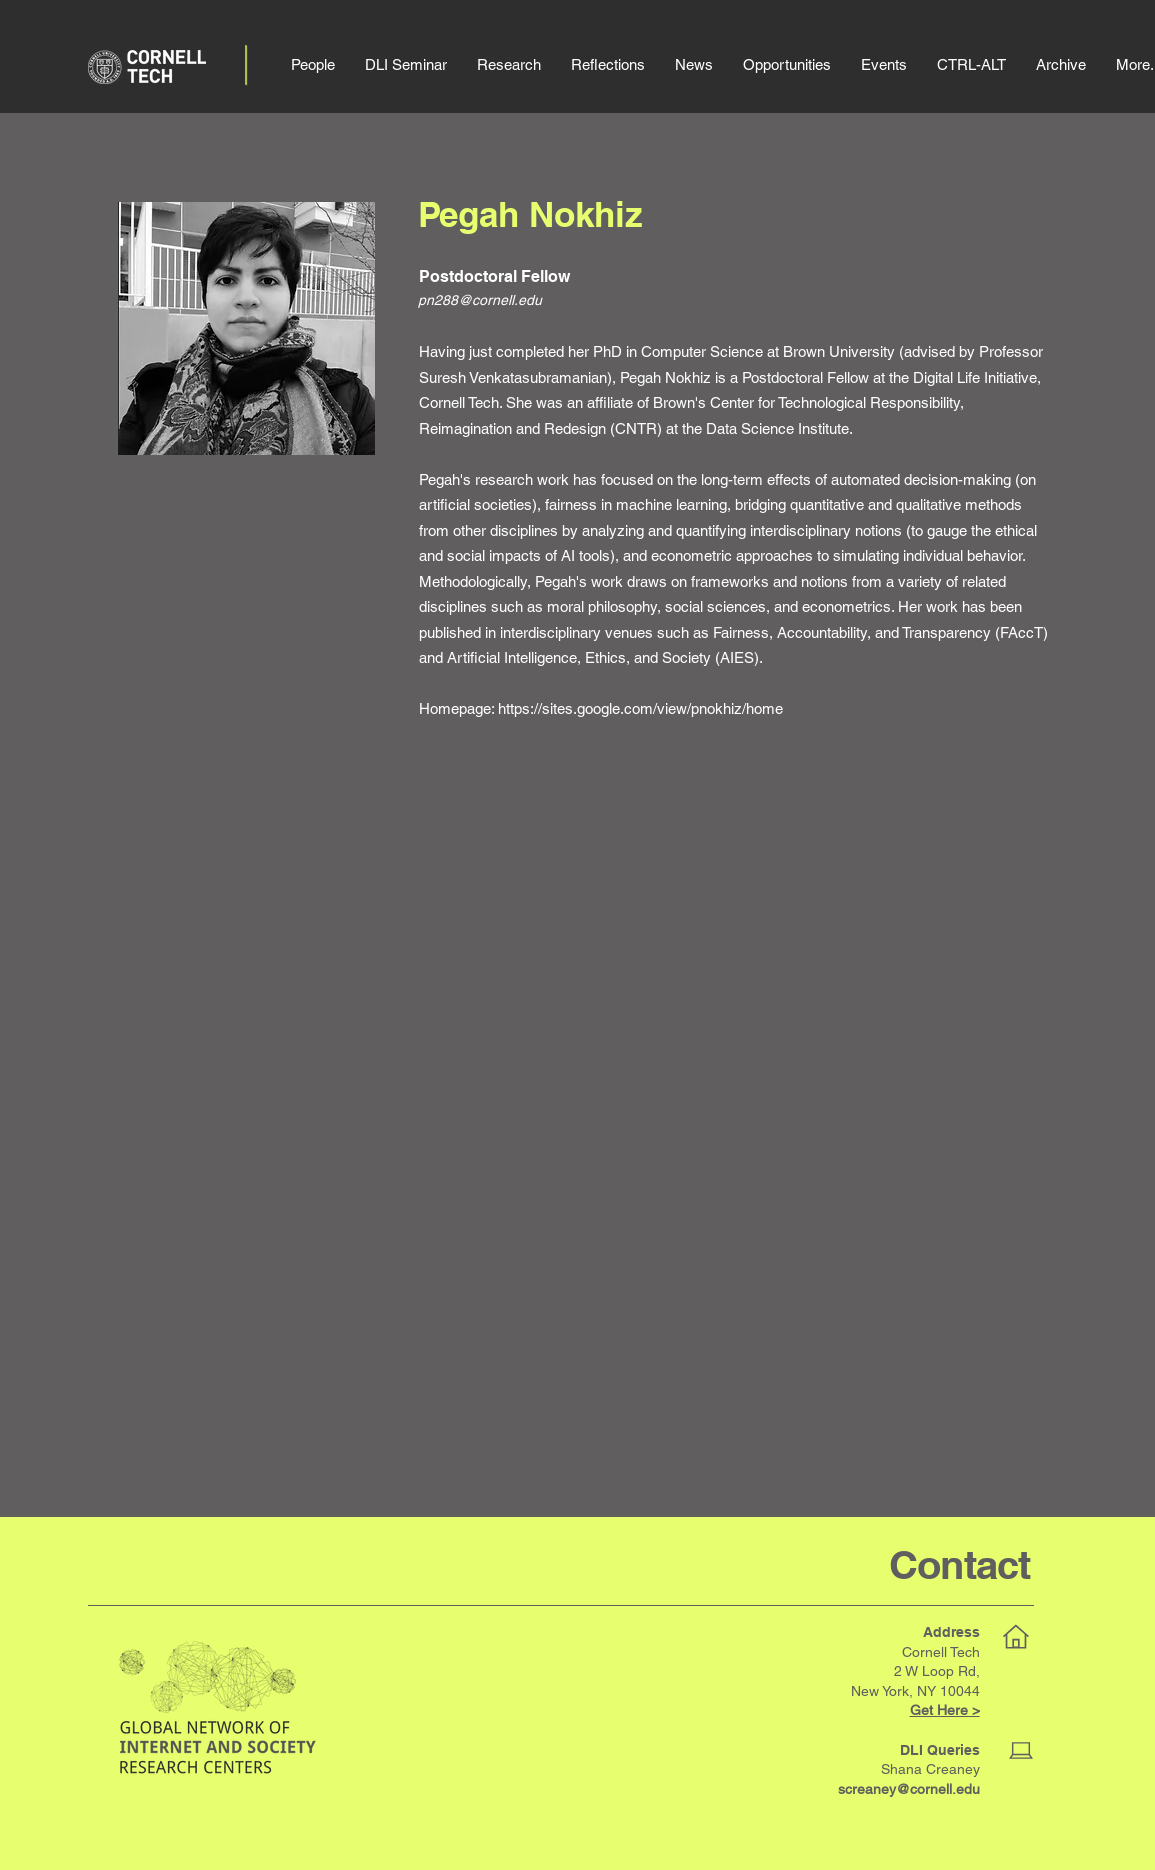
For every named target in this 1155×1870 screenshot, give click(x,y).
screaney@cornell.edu (909, 1789)
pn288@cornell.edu (480, 300)
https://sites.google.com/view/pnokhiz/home (640, 708)
